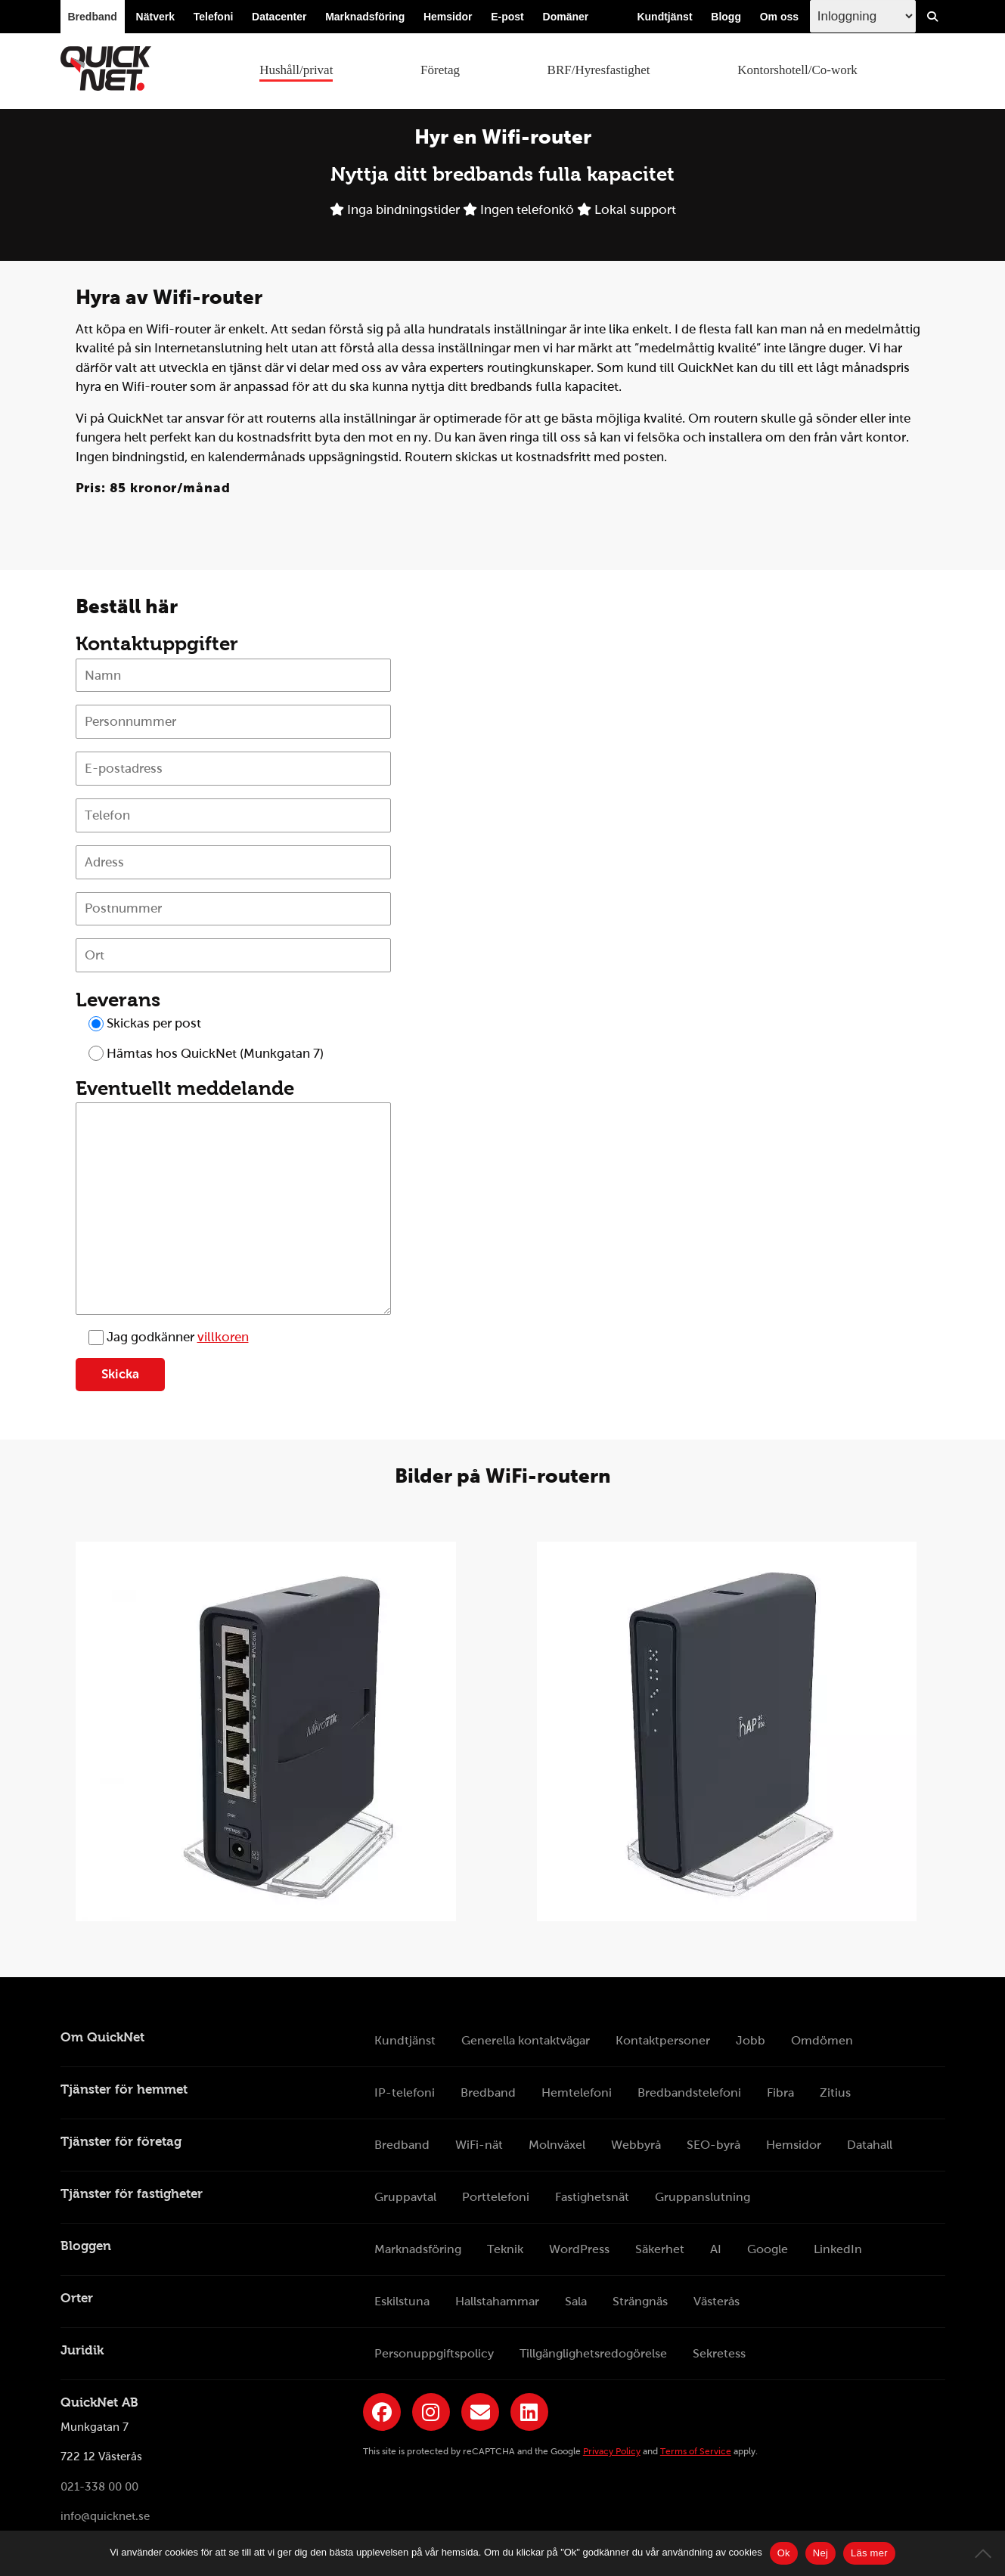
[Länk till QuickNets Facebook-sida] (382, 2412)
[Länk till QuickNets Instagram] (431, 2412)
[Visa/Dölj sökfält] (932, 16)
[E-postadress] (234, 769)
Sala (576, 2301)
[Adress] (234, 862)
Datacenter (279, 17)
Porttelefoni (495, 2196)
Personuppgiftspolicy (434, 2353)
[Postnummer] (234, 909)
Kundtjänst (664, 17)
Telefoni (214, 17)
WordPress (579, 2249)
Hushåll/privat (296, 70)
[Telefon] (234, 815)
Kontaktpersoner (663, 2040)
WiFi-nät (479, 2144)
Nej (820, 2553)
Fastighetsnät (592, 2196)
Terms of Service (695, 2451)
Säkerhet (659, 2249)
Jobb (750, 2040)
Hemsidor (448, 17)
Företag (440, 70)
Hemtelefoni (576, 2092)
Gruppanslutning (702, 2196)
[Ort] (234, 955)
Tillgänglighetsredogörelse (593, 2353)
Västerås (716, 2301)
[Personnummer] (234, 722)
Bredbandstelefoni (689, 2092)
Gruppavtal (405, 2196)
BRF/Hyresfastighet (598, 70)
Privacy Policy (612, 2451)
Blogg (726, 17)
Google (767, 2249)
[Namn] (234, 676)
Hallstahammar (497, 2301)
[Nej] (986, 2553)
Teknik (505, 2249)
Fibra (780, 2092)
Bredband (92, 17)
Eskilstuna (402, 2301)
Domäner (566, 17)
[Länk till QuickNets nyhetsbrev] (480, 2412)
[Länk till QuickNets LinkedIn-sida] (529, 2412)
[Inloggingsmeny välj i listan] (863, 16)
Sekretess (719, 2353)
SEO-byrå (713, 2144)
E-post (507, 17)
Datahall (869, 2144)
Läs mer (869, 2553)
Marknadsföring (365, 17)
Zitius (835, 2092)
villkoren (223, 1337)
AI (715, 2249)
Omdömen (822, 2040)
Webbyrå (636, 2144)
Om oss (779, 17)
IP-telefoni (404, 2092)
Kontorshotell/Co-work (797, 70)
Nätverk (155, 17)
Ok (783, 2553)
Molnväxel (557, 2144)
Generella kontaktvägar (525, 2040)
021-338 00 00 (99, 2487)
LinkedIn (838, 2249)
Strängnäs (640, 2301)
